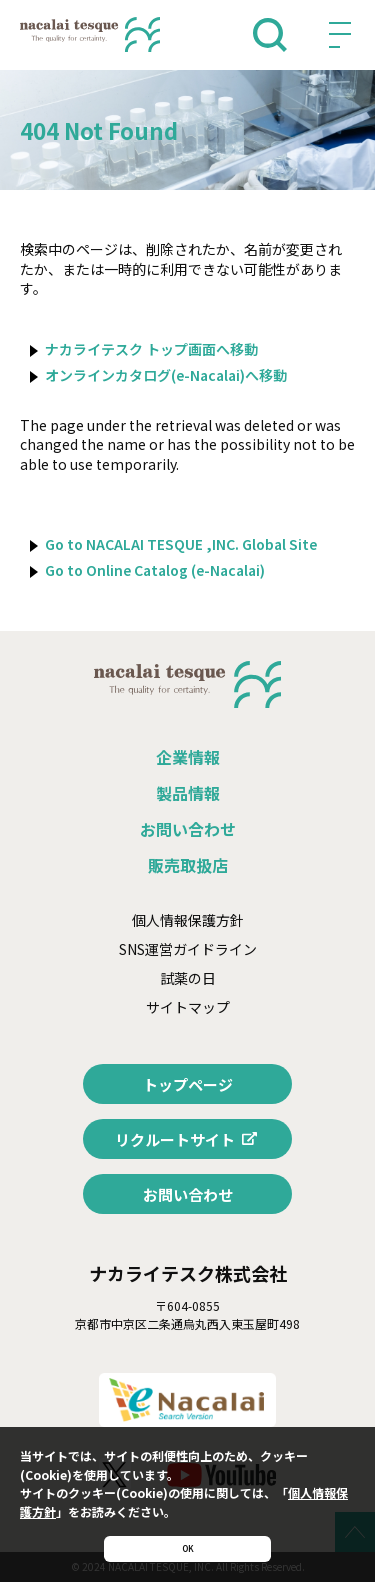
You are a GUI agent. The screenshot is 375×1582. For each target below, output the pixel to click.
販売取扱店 (188, 865)
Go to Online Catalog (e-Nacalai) (155, 570)
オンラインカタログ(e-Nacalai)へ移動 (166, 375)
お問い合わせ (188, 829)
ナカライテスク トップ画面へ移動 (151, 349)
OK (188, 1540)
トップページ (188, 1084)
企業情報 (188, 757)
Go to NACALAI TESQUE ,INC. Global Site (181, 544)
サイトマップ (188, 1007)
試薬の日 (188, 978)
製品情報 (188, 793)
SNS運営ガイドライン (188, 949)
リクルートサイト (175, 1139)
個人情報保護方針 (188, 920)
